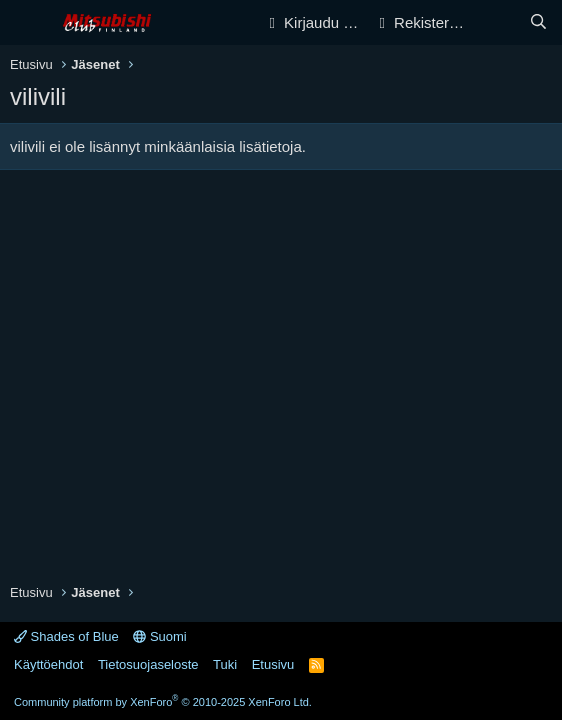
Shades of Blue (66, 636)
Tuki (225, 664)
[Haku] (538, 22)
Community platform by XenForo (163, 702)
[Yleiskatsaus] (498, 22)
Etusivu (273, 664)
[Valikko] (27, 23)
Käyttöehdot (48, 664)
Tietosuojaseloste (148, 664)
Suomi (159, 636)
